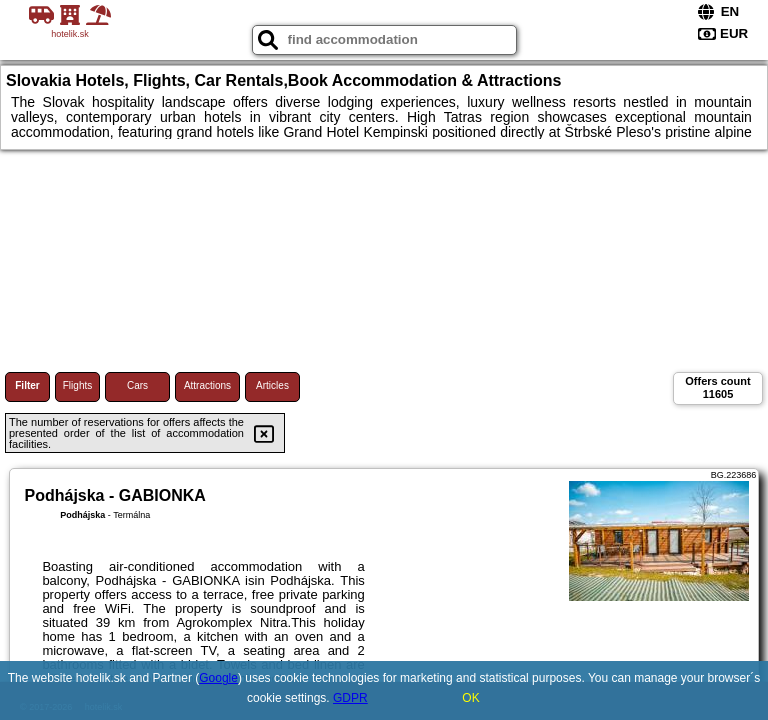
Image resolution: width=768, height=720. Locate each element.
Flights (77, 385)
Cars (137, 385)
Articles (272, 385)
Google (218, 678)
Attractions (207, 385)
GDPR (350, 698)
